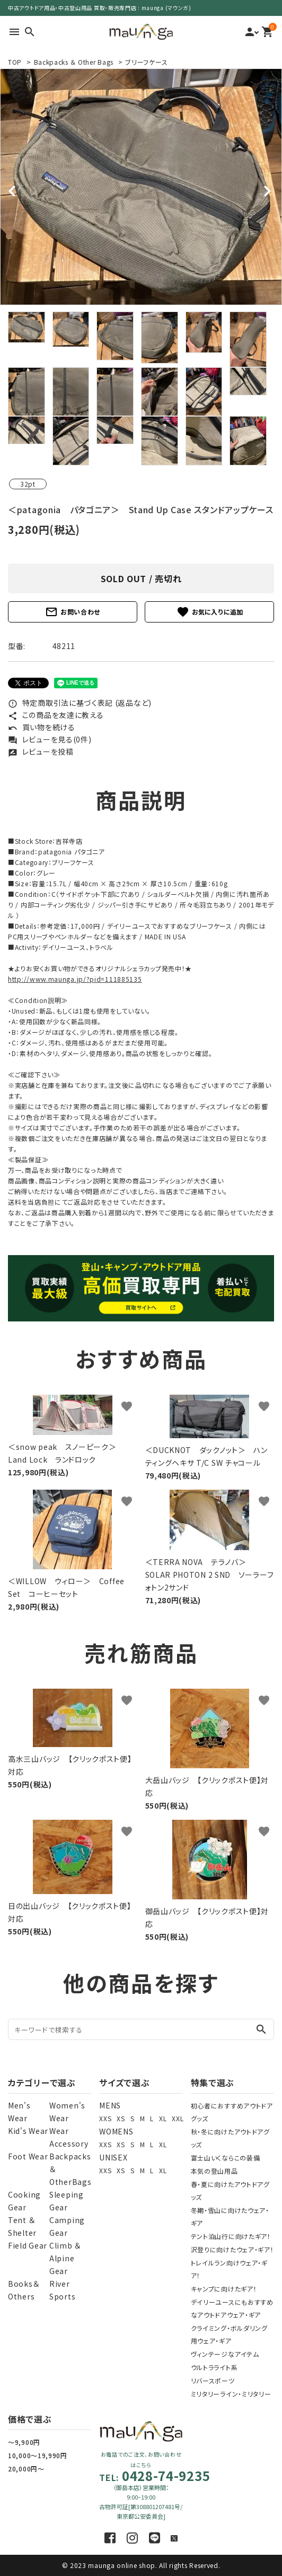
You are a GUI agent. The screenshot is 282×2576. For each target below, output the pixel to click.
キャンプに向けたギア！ (224, 2288)
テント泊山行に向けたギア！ (231, 2236)
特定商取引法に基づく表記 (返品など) (80, 702)
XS (121, 2118)
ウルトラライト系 (214, 2367)
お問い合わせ (72, 612)
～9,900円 (24, 2442)
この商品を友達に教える (55, 715)
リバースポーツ (213, 2380)
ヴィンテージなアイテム (225, 2353)
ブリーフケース (146, 61)
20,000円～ (26, 2468)
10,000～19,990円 (37, 2455)
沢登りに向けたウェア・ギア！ (232, 2249)
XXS (105, 2118)
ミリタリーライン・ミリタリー (231, 2393)
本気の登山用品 (214, 2170)
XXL (177, 2118)
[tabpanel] (141, 186)
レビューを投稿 (41, 751)
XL (162, 2118)
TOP (15, 61)
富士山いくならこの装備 (225, 2157)
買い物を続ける (41, 727)
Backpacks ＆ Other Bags (73, 61)
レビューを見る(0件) (49, 739)
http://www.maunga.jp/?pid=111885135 (75, 978)
